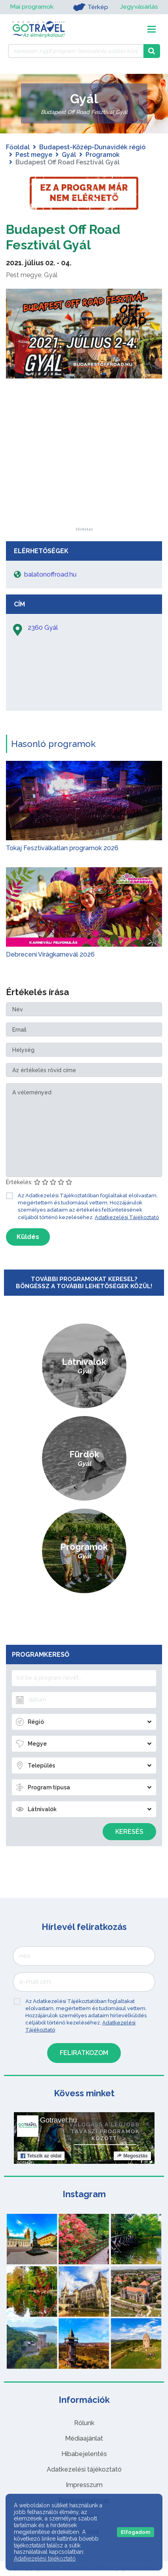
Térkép (90, 7)
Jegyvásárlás (139, 7)
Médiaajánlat (84, 2438)
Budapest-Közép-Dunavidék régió (92, 147)
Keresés (129, 1831)
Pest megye (33, 154)
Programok (103, 154)
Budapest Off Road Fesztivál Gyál (63, 237)
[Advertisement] (84, 477)
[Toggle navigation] (151, 29)
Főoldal (18, 147)
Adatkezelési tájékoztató (84, 2469)
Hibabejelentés (84, 2454)
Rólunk (84, 2423)
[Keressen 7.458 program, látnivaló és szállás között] (75, 51)
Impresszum (84, 2485)
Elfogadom (135, 2532)
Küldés (28, 1237)
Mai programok (32, 7)
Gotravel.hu (58, 2120)
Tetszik (41, 2156)
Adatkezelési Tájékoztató (127, 1217)
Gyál (69, 154)
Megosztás (132, 2156)
